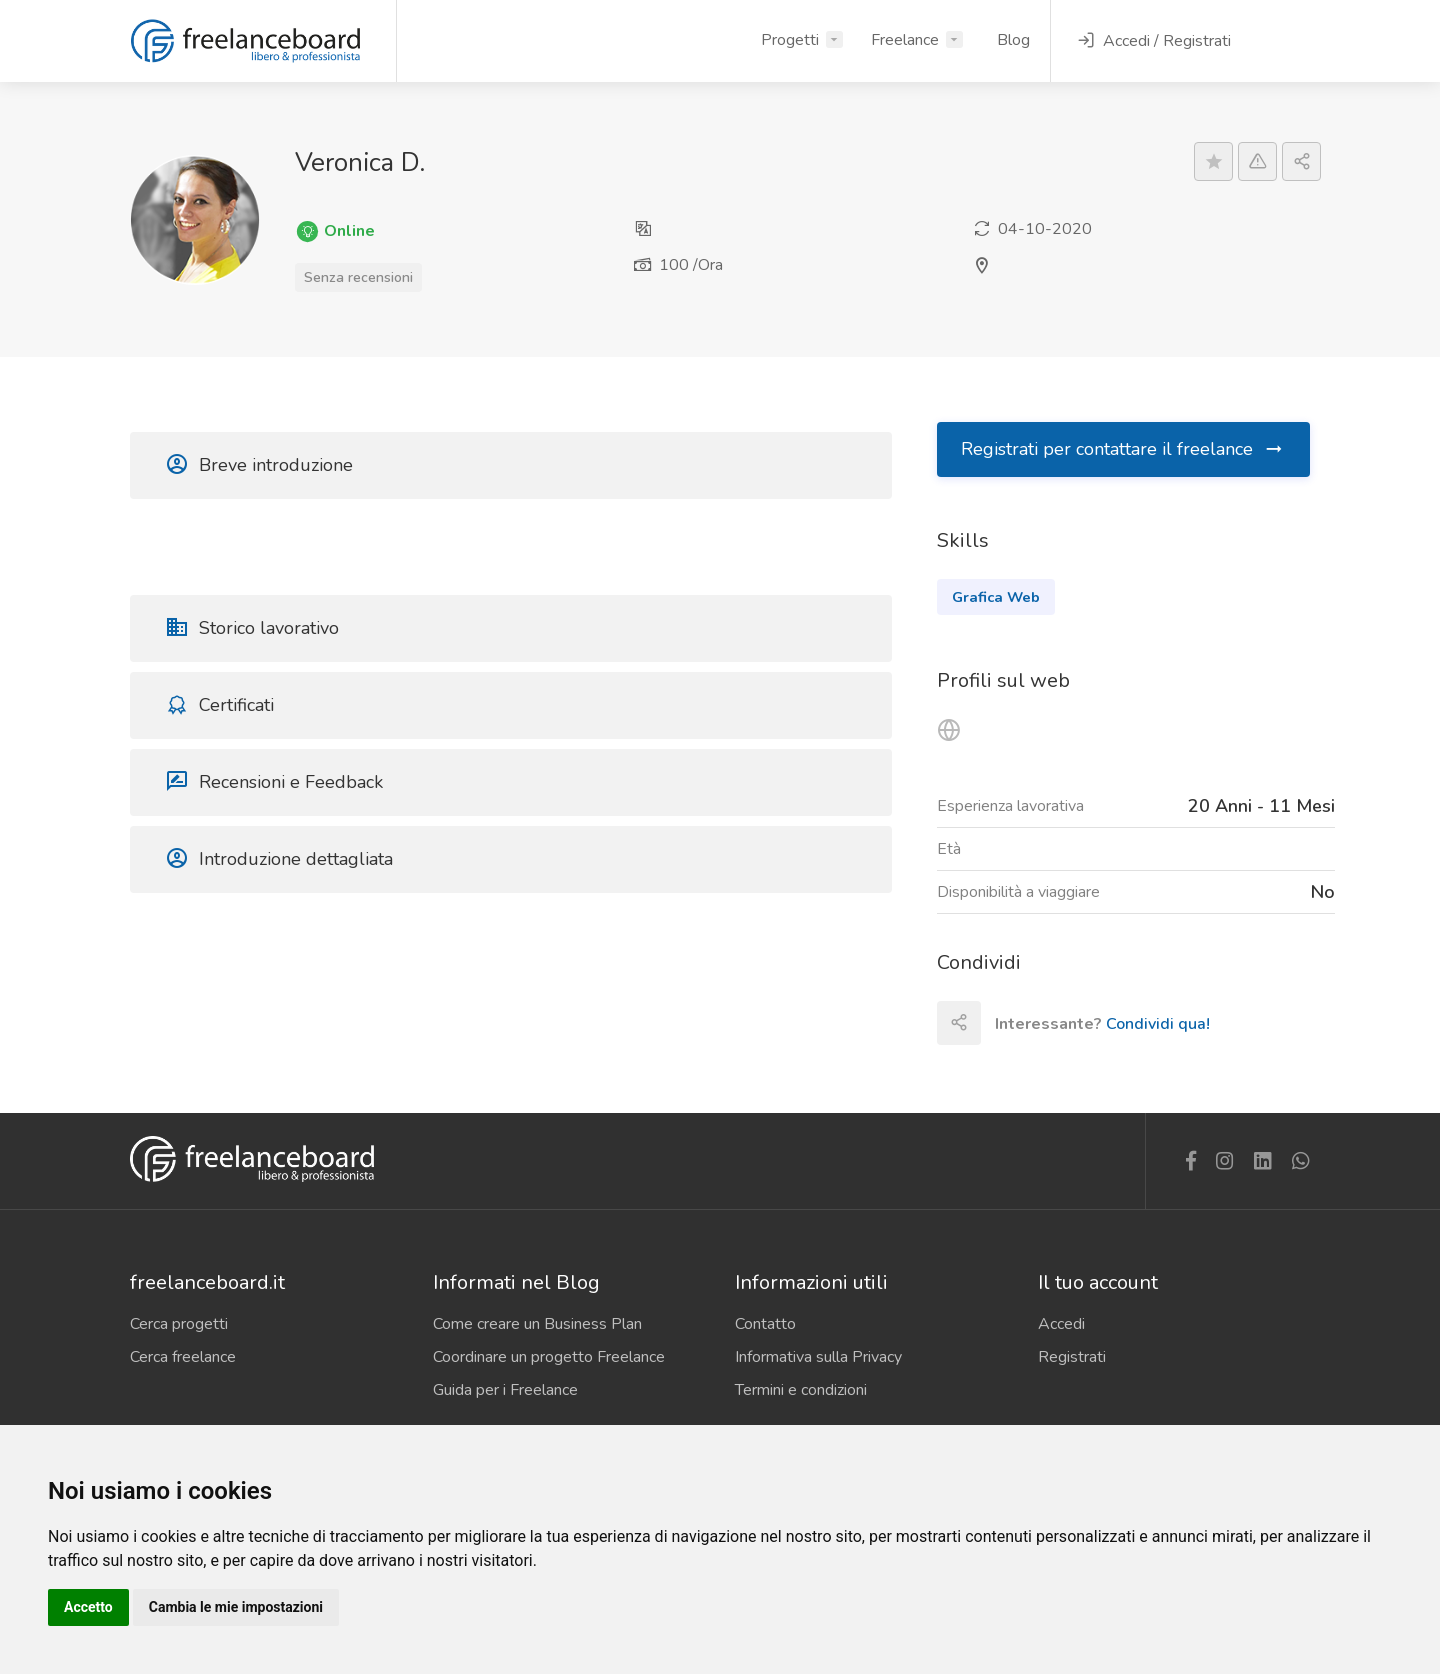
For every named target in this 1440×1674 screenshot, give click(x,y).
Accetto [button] (88, 1607)
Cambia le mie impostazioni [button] (236, 1607)
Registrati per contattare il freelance (1123, 449)
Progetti (790, 40)
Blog (1013, 40)
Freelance (905, 40)
